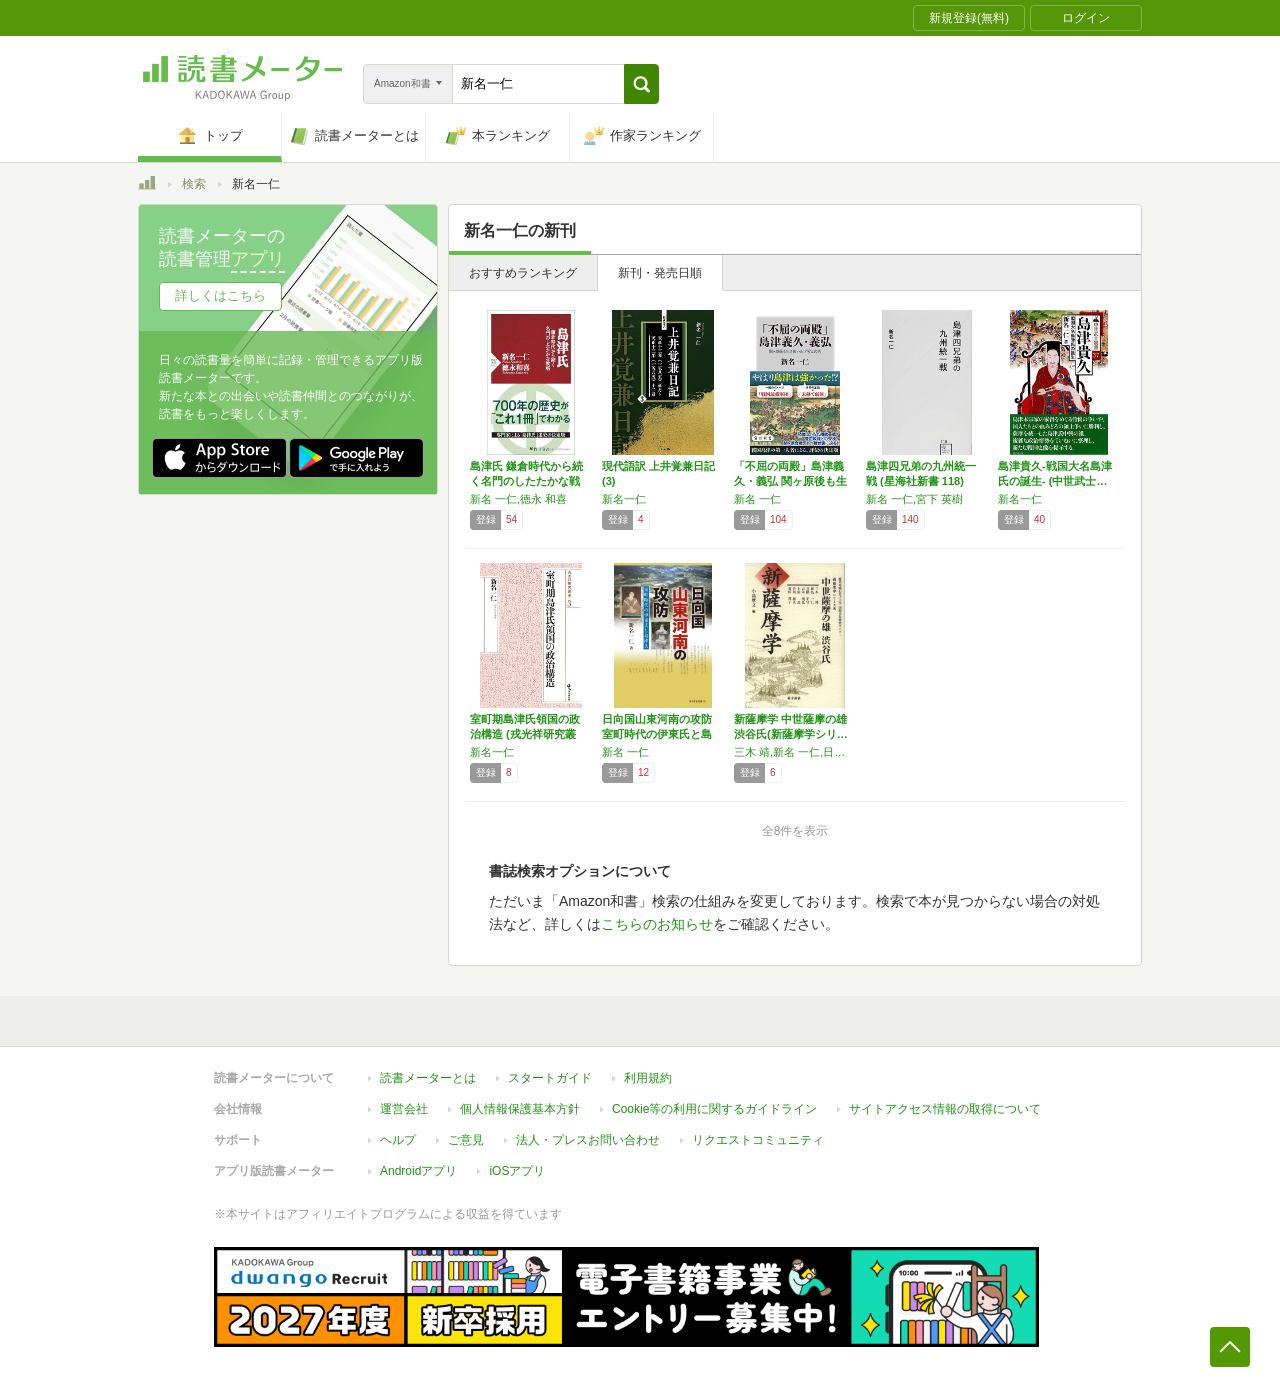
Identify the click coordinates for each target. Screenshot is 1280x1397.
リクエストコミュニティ (758, 1140)
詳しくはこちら (220, 295)
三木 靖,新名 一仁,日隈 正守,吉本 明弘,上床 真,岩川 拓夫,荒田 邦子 (795, 752)
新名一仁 (624, 499)
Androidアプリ (418, 1171)
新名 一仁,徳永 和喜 (518, 499)
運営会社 (404, 1109)
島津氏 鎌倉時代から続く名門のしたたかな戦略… (526, 481)
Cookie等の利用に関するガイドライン (714, 1109)
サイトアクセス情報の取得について (945, 1109)
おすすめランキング (523, 273)
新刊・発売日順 (660, 273)
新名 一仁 (757, 499)
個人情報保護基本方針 (520, 1109)
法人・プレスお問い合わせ (588, 1140)
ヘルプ (398, 1140)
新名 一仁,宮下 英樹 (914, 499)
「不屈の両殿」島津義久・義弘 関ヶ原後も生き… (790, 481)
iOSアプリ (517, 1171)
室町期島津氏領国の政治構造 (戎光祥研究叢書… (525, 734)
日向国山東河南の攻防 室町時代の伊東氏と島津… (657, 734)
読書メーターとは (428, 1078)
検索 (194, 184)
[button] (641, 84)
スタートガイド (550, 1078)
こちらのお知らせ (657, 924)
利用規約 (648, 1078)
